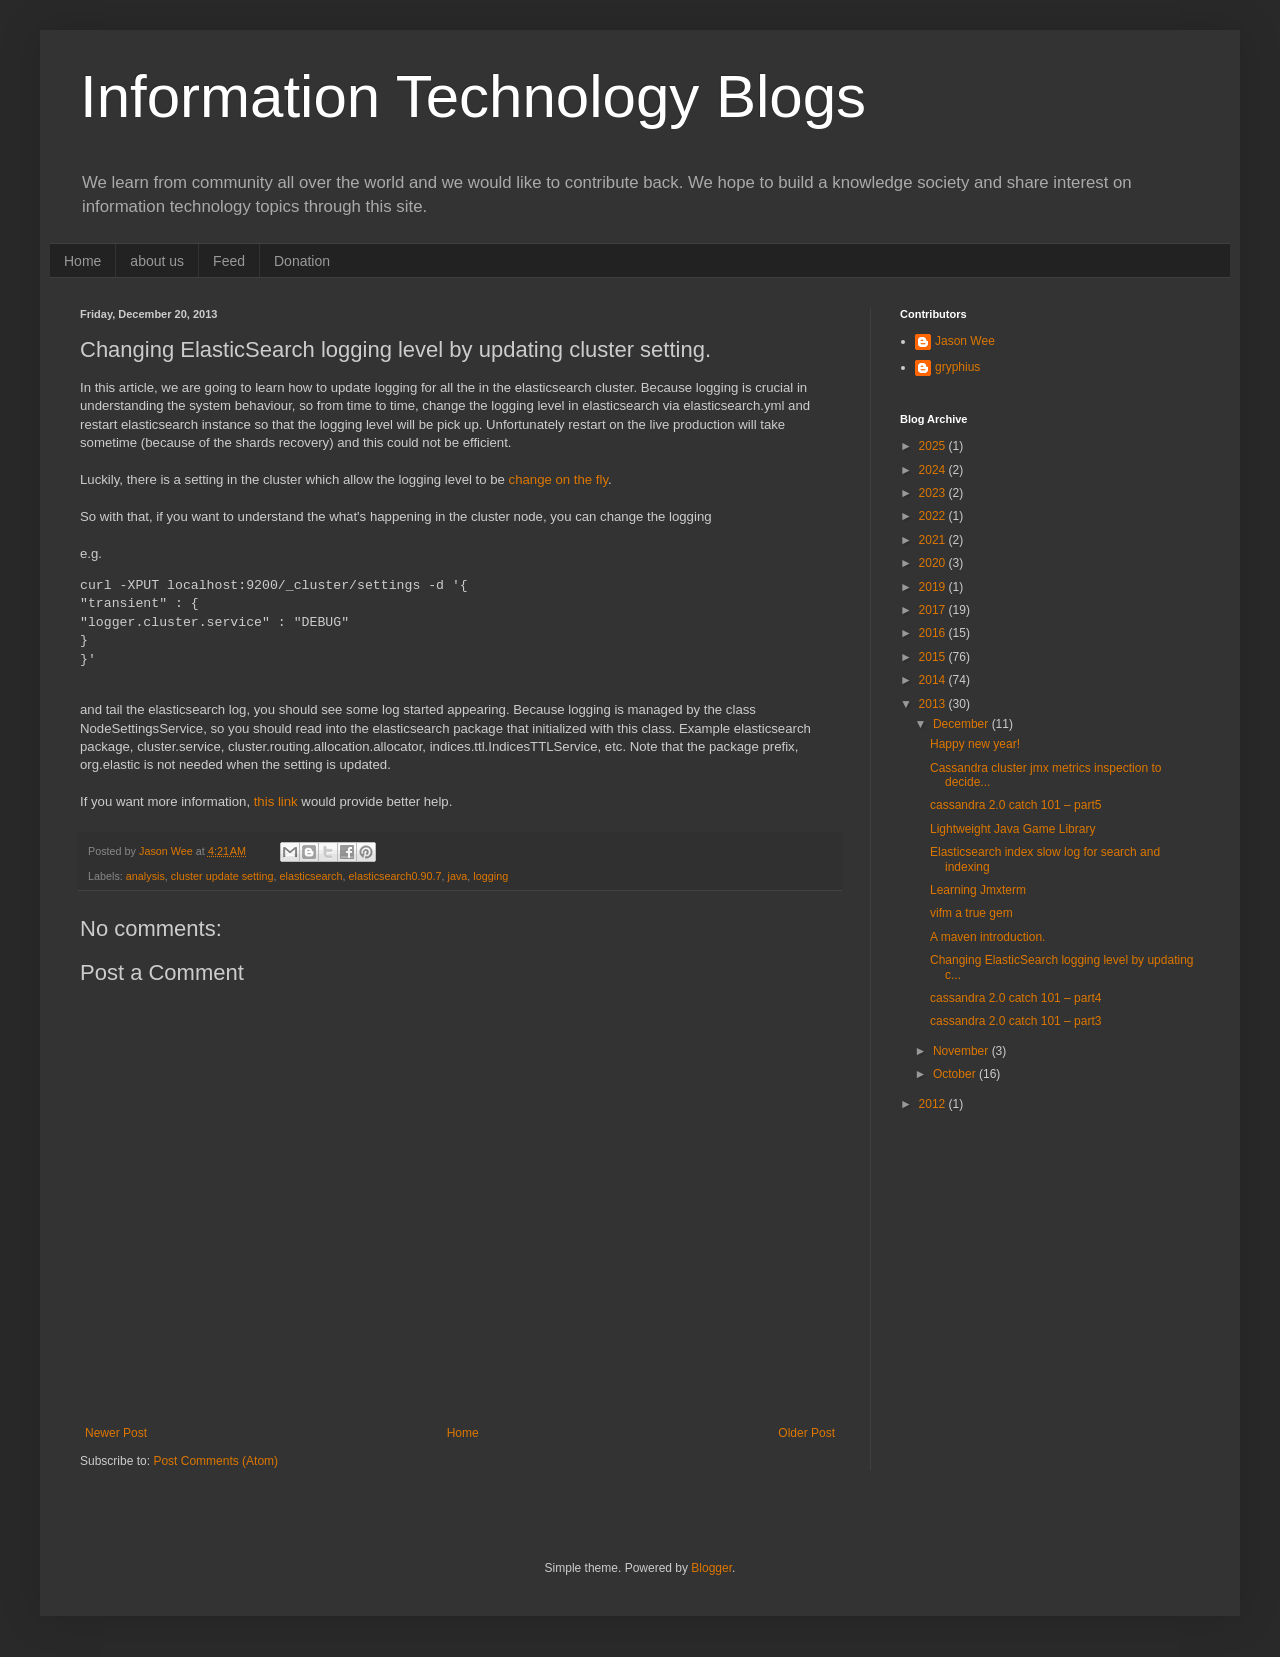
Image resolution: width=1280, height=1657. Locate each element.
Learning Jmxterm (978, 890)
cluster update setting (222, 876)
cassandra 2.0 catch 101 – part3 (1015, 1021)
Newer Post (116, 1433)
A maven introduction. (987, 937)
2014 (934, 680)
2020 (934, 563)
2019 (934, 587)
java (458, 876)
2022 (934, 516)
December (962, 724)
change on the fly (558, 479)
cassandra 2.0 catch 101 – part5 (1015, 805)
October (956, 1074)
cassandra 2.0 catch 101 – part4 (1015, 998)
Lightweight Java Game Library (1012, 829)
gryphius (957, 367)
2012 (934, 1104)
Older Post (806, 1433)
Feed (229, 261)
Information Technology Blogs (473, 96)
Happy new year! (975, 744)
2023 (934, 493)
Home (82, 261)
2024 (934, 470)
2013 (934, 704)
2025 (934, 446)
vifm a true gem (971, 913)
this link (274, 801)
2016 (934, 633)
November (962, 1051)
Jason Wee (965, 341)
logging (490, 876)
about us (157, 261)
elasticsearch (310, 876)
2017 (934, 610)
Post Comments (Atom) (215, 1461)
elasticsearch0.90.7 (395, 876)
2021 (934, 540)
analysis (145, 876)
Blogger (711, 1568)
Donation (302, 261)
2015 (934, 657)
